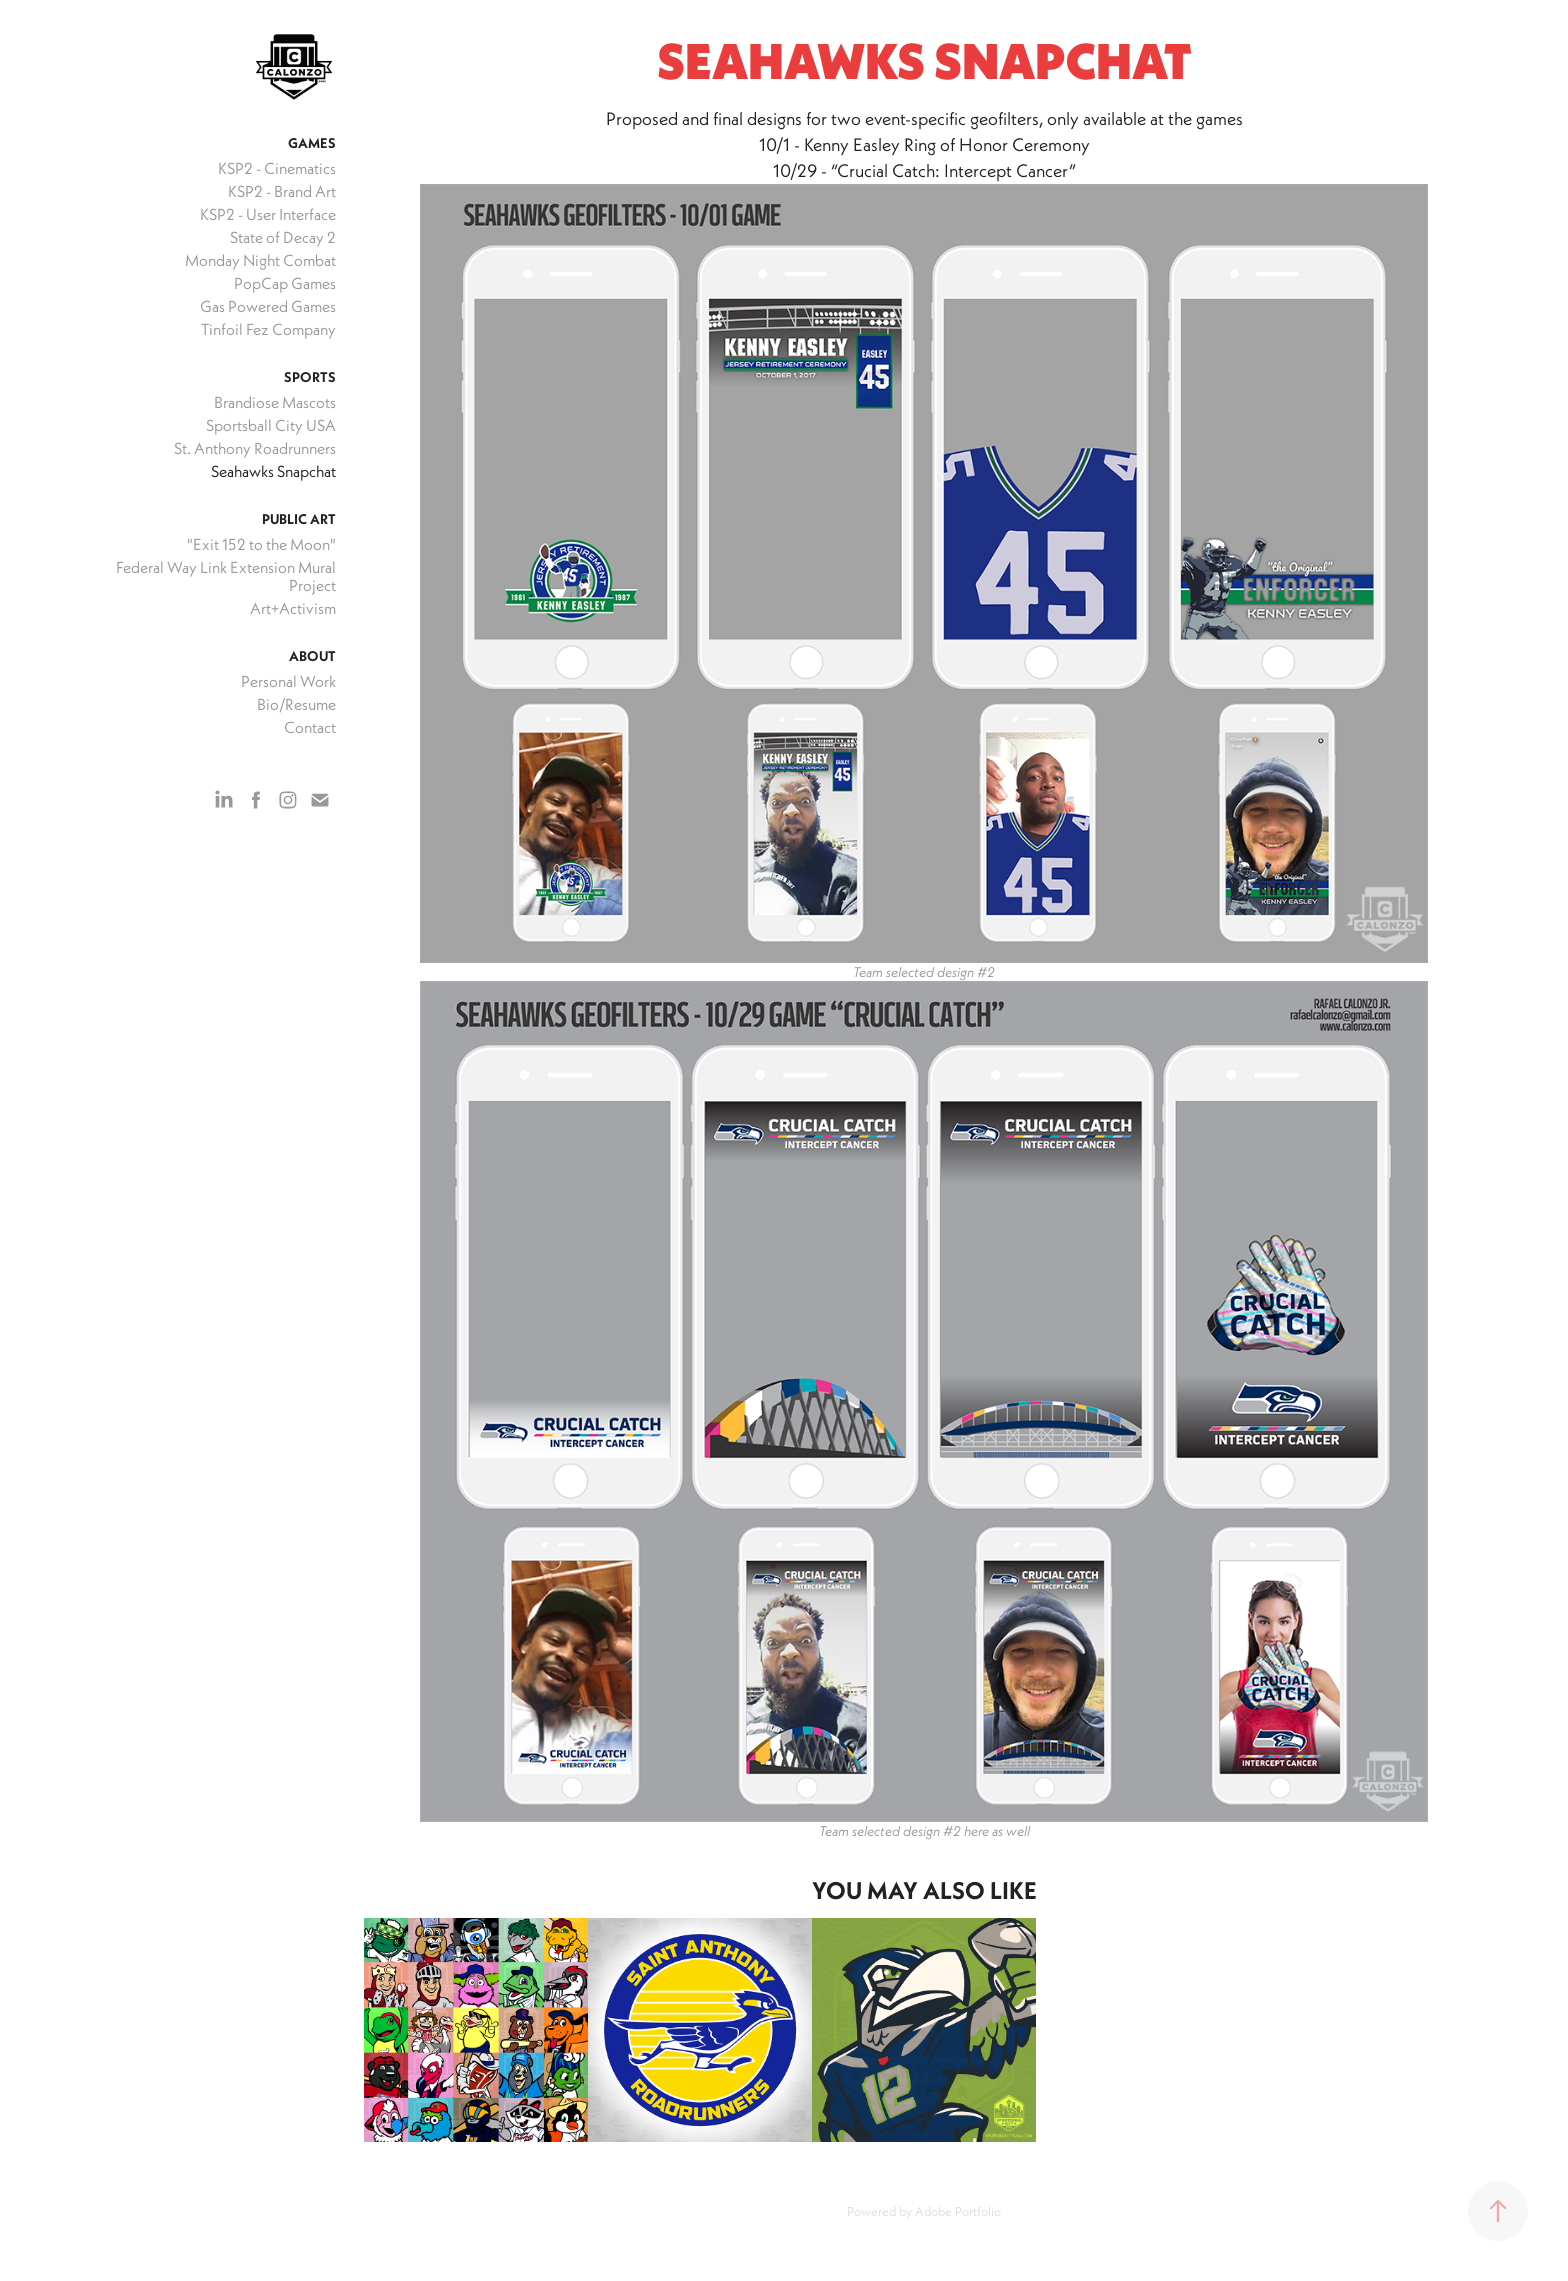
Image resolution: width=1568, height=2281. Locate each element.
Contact (310, 727)
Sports (310, 377)
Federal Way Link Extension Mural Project (226, 576)
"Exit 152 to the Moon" (261, 544)
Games (312, 143)
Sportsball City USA (271, 425)
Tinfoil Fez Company (268, 329)
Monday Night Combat (260, 260)
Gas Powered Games (268, 306)
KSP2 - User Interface (268, 214)
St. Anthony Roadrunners (255, 448)
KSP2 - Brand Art (282, 191)
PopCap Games (285, 283)
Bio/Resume (296, 704)
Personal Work (288, 681)
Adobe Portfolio (958, 2211)
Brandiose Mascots (275, 402)
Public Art (299, 519)
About (312, 656)
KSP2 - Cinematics (277, 168)
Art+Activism (293, 608)
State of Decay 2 (283, 237)
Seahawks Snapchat (273, 471)
